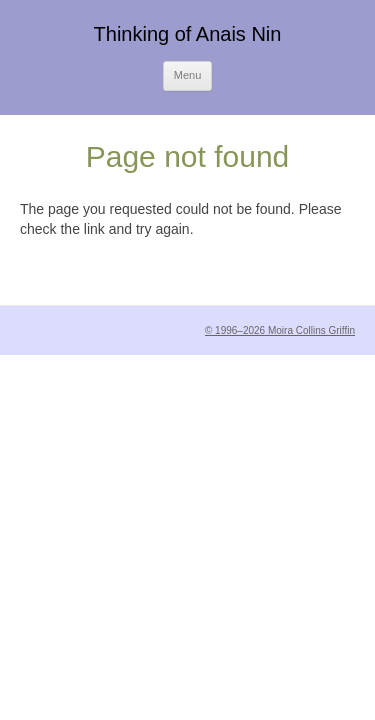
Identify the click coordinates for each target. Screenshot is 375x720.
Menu (188, 75)
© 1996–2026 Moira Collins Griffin (280, 330)
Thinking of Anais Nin (188, 34)
